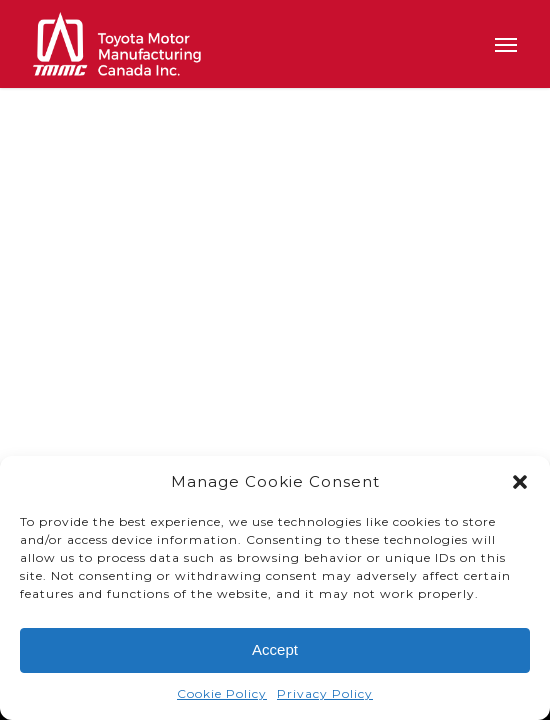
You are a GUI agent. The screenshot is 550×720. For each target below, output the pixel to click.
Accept (275, 652)
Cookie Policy (222, 696)
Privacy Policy (325, 696)
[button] (520, 485)
